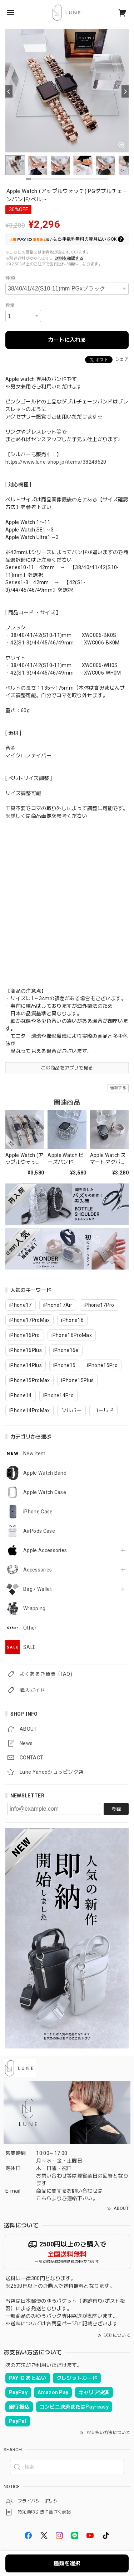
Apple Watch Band (44, 1473)
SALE (29, 1647)
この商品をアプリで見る (67, 1067)
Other (30, 1628)
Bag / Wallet (37, 1589)
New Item (34, 1453)
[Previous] (9, 91)
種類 (10, 278)
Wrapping (34, 1608)
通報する (118, 1088)
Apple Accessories (45, 1550)
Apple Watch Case (44, 1492)
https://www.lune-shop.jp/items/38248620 (55, 462)
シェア (122, 359)
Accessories (37, 1570)
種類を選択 (67, 2563)
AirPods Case (39, 1531)
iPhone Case (38, 1511)
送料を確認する (69, 258)
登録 (116, 1809)
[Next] (125, 91)
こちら (43, 2198)
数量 (10, 305)
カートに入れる (67, 340)
